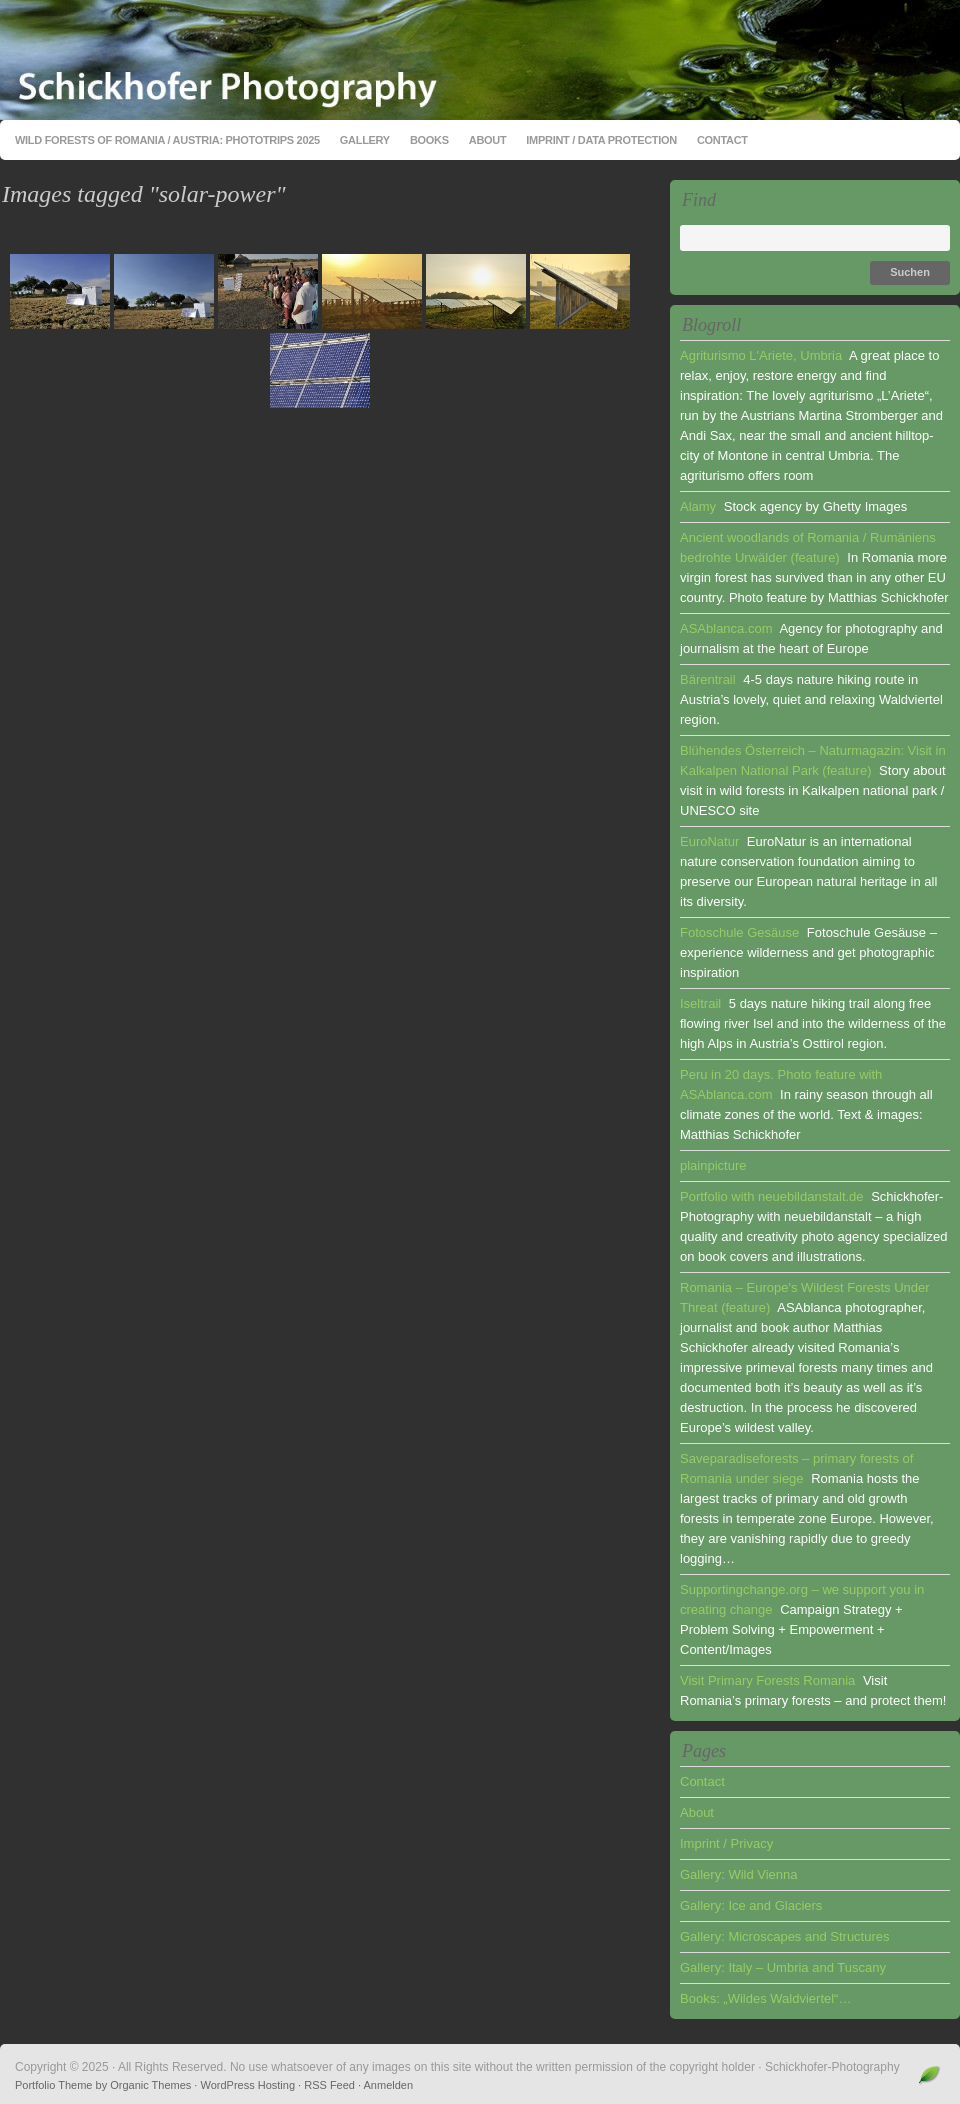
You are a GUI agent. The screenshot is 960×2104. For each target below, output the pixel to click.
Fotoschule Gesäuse (739, 932)
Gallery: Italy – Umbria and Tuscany (783, 1967)
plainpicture (713, 1165)
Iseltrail (700, 1003)
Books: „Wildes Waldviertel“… (765, 1998)
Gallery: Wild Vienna (739, 1874)
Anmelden (389, 2085)
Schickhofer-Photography (480, 60)
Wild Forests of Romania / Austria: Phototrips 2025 (167, 140)
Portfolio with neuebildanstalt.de (772, 1196)
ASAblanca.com (726, 628)
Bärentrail (708, 679)
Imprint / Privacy (726, 1843)
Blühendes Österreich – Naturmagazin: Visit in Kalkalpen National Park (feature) (813, 760)
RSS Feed (329, 2085)
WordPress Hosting (247, 2085)
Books (429, 140)
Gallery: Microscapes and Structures (785, 1936)
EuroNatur (709, 841)
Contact (722, 140)
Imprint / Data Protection (601, 140)
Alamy (698, 506)
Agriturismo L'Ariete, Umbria (761, 355)
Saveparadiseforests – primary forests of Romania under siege (796, 1468)
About (488, 140)
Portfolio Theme (53, 2085)
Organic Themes (150, 2085)
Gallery (365, 140)
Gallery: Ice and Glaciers (751, 1905)
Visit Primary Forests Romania (767, 1680)
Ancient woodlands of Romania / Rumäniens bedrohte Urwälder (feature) (808, 547)
